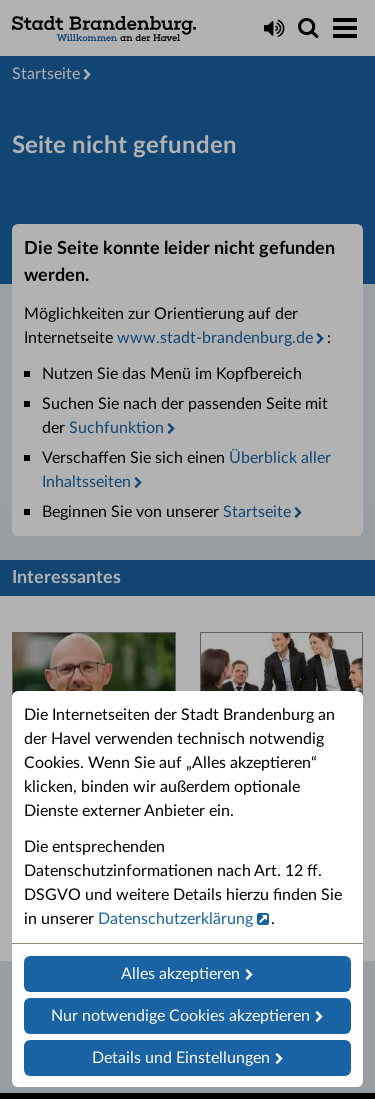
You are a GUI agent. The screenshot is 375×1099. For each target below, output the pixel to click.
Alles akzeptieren (180, 974)
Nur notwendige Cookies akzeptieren (180, 1016)
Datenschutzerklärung (175, 919)
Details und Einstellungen (181, 1058)
